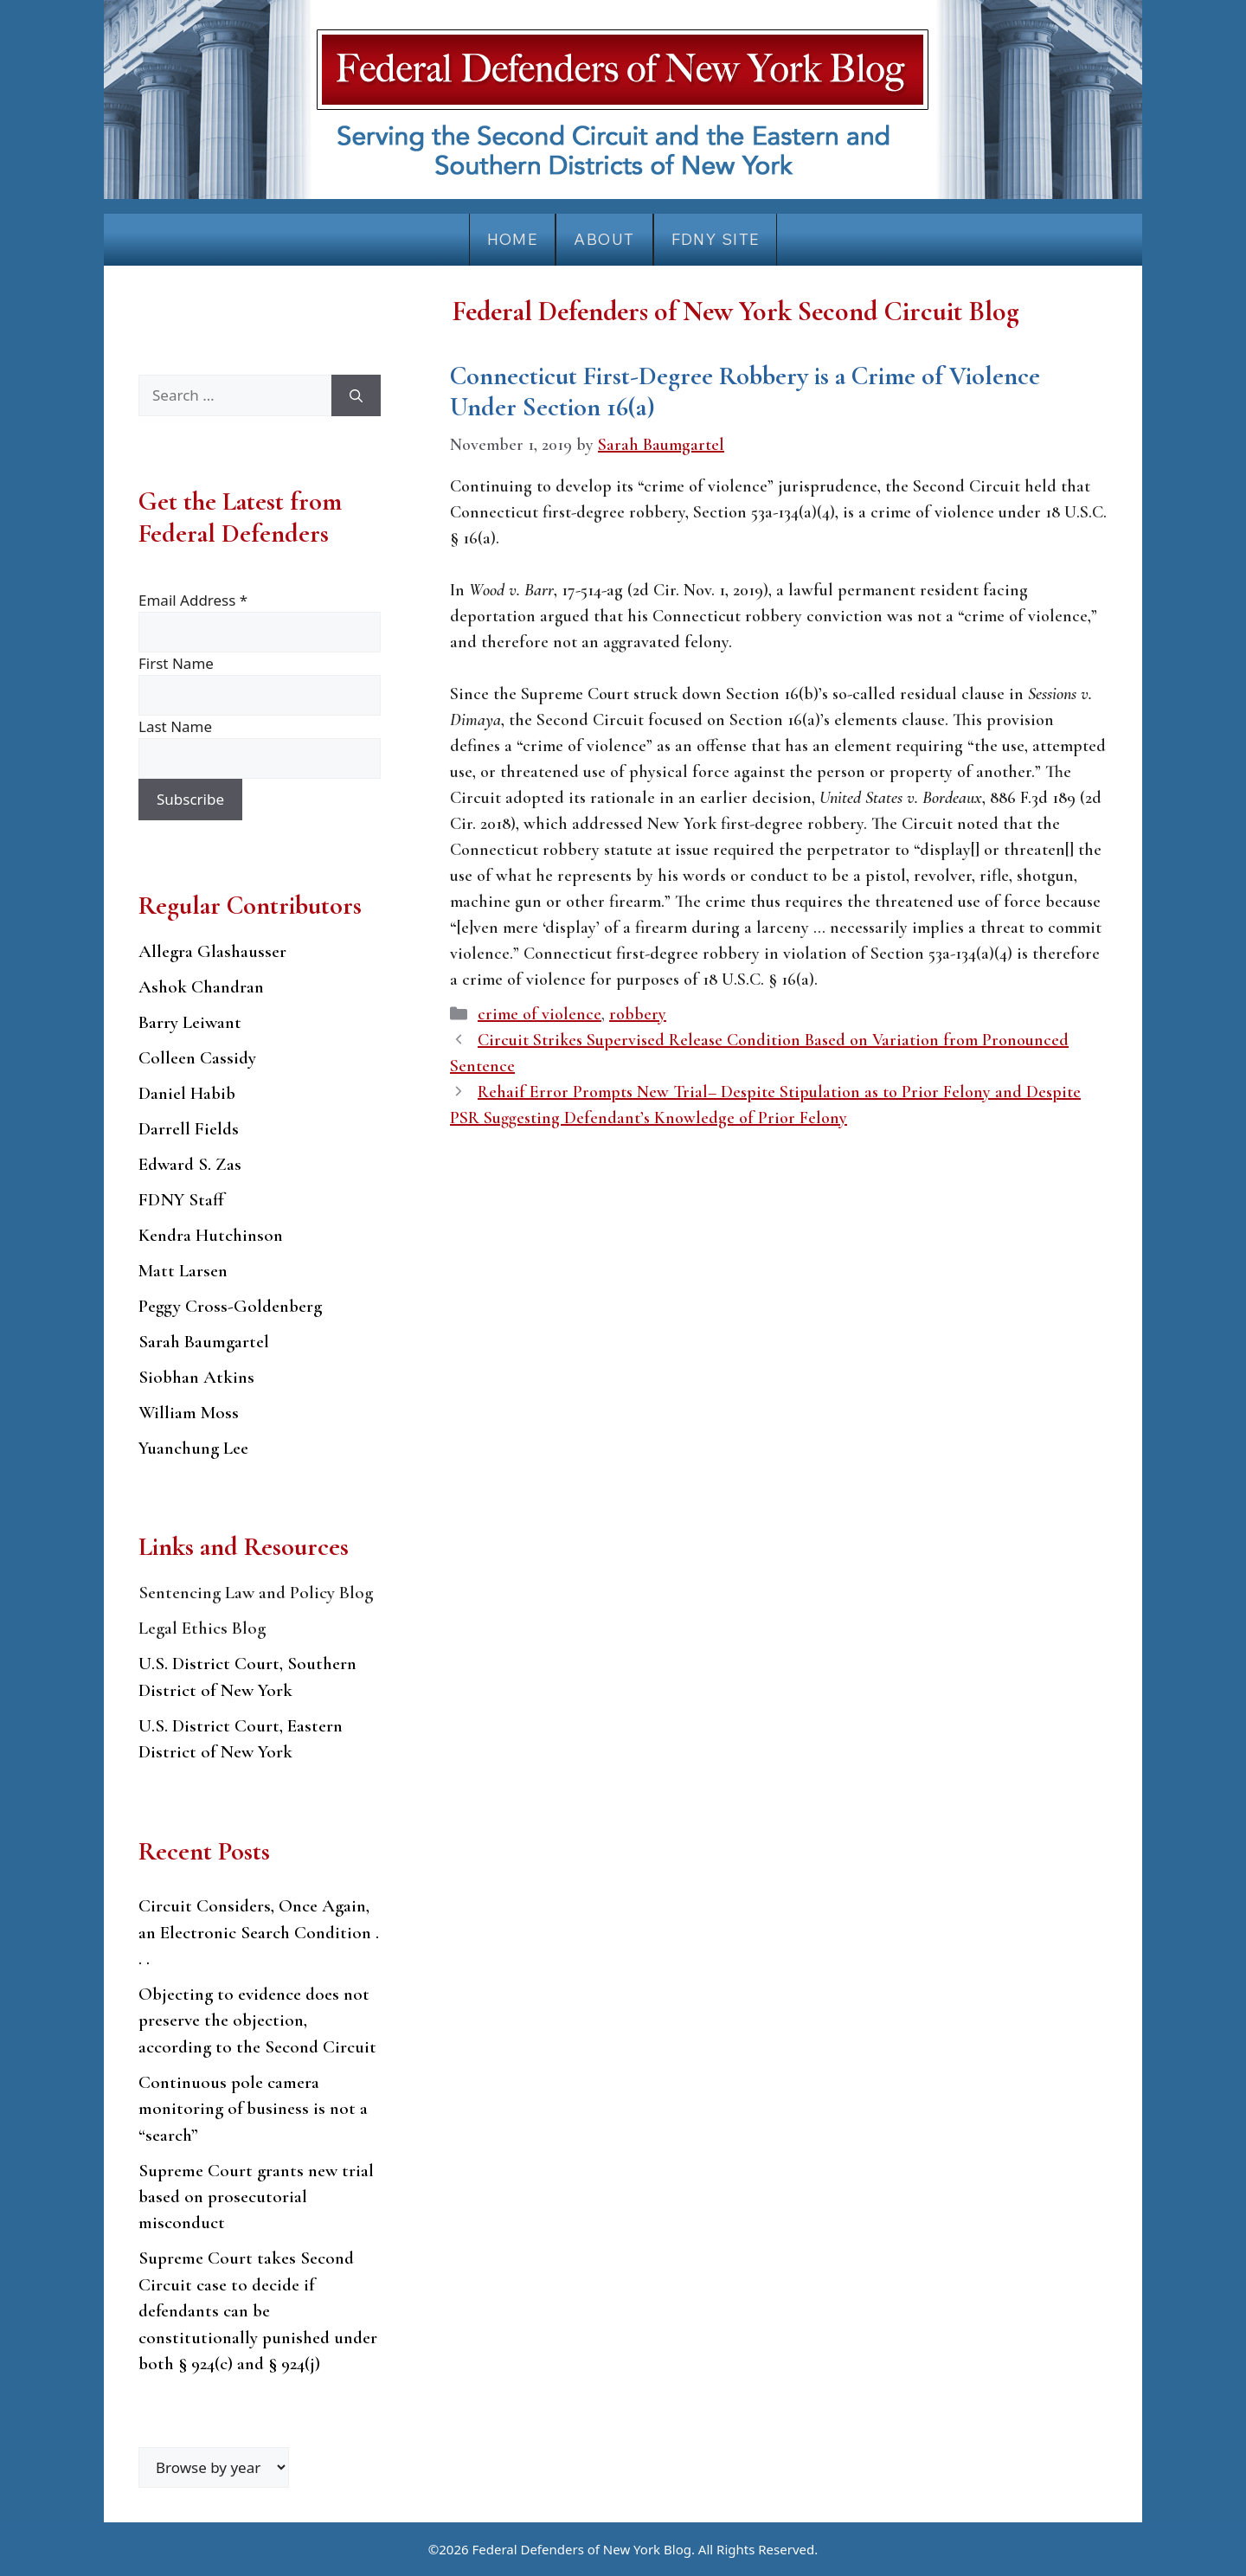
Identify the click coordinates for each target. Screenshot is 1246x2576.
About (604, 239)
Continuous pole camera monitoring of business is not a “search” (253, 2109)
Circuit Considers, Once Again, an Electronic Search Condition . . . (258, 1932)
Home (512, 239)
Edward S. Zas (189, 1164)
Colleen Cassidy (197, 1058)
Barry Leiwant (189, 1022)
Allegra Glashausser (212, 951)
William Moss (188, 1412)
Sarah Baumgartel (203, 1341)
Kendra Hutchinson (210, 1235)
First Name (176, 663)
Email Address (192, 600)
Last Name (175, 726)
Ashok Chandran (201, 987)
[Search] (356, 395)
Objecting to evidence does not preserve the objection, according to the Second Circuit (257, 2020)
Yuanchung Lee (193, 1448)
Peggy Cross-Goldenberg (230, 1306)
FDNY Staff (181, 1200)
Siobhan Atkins (196, 1377)
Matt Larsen (183, 1271)
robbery (637, 1014)
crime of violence (539, 1014)
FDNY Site (715, 239)
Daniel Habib (186, 1093)
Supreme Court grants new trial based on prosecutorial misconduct (256, 2197)
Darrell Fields (188, 1129)
